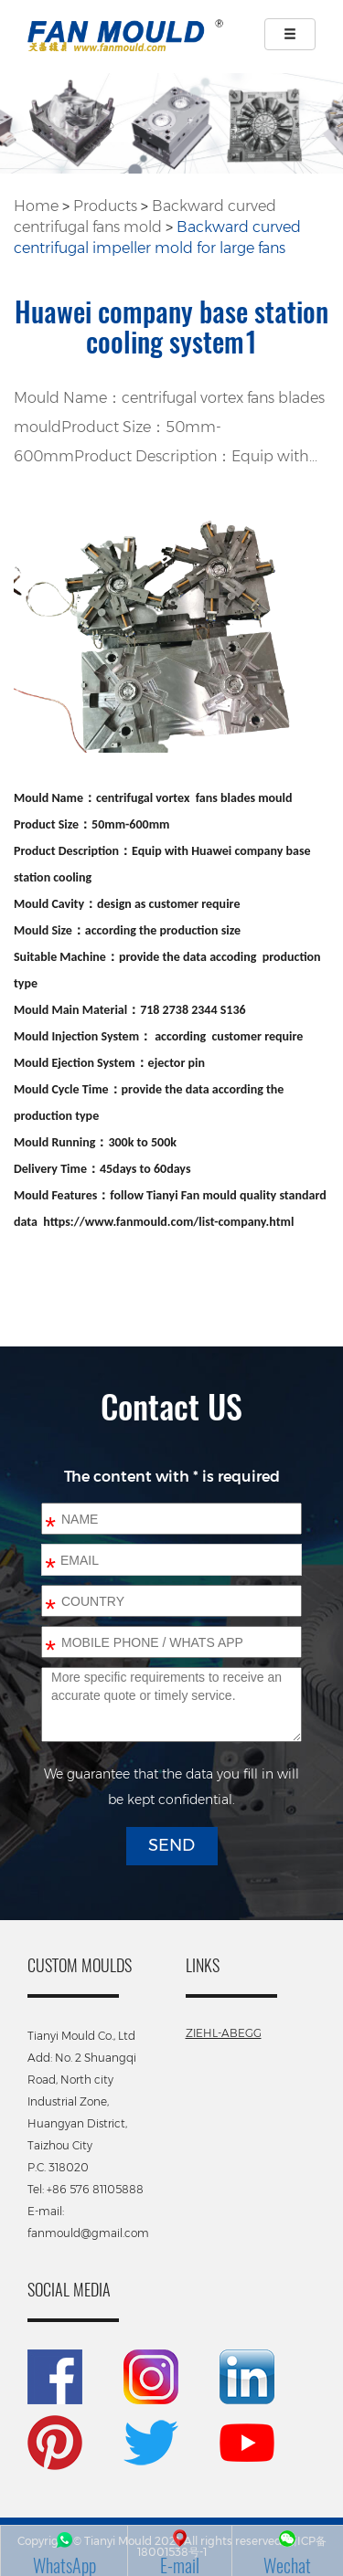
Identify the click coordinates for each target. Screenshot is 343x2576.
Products (105, 206)
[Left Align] (290, 34)
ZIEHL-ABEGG (224, 2033)
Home (36, 206)
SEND (171, 1845)
